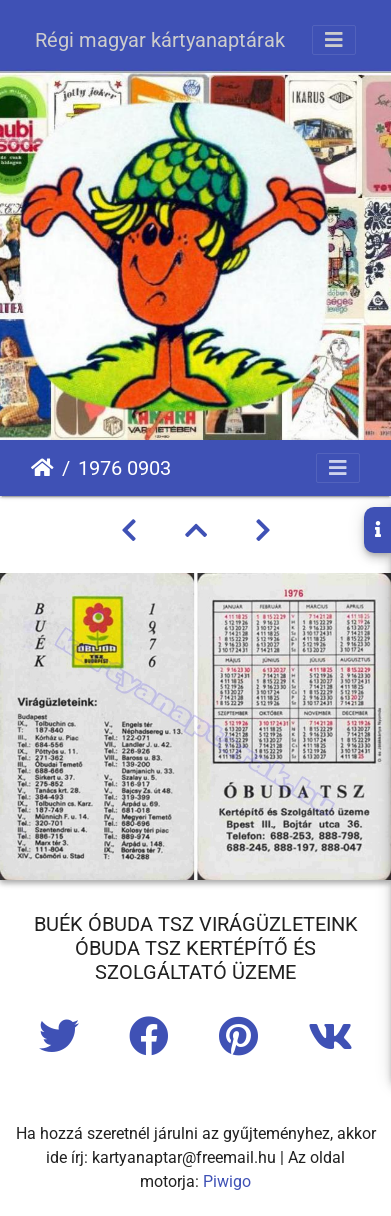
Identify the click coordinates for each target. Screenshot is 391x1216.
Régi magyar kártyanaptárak (160, 40)
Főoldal (42, 468)
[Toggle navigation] (334, 40)
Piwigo (227, 1181)
